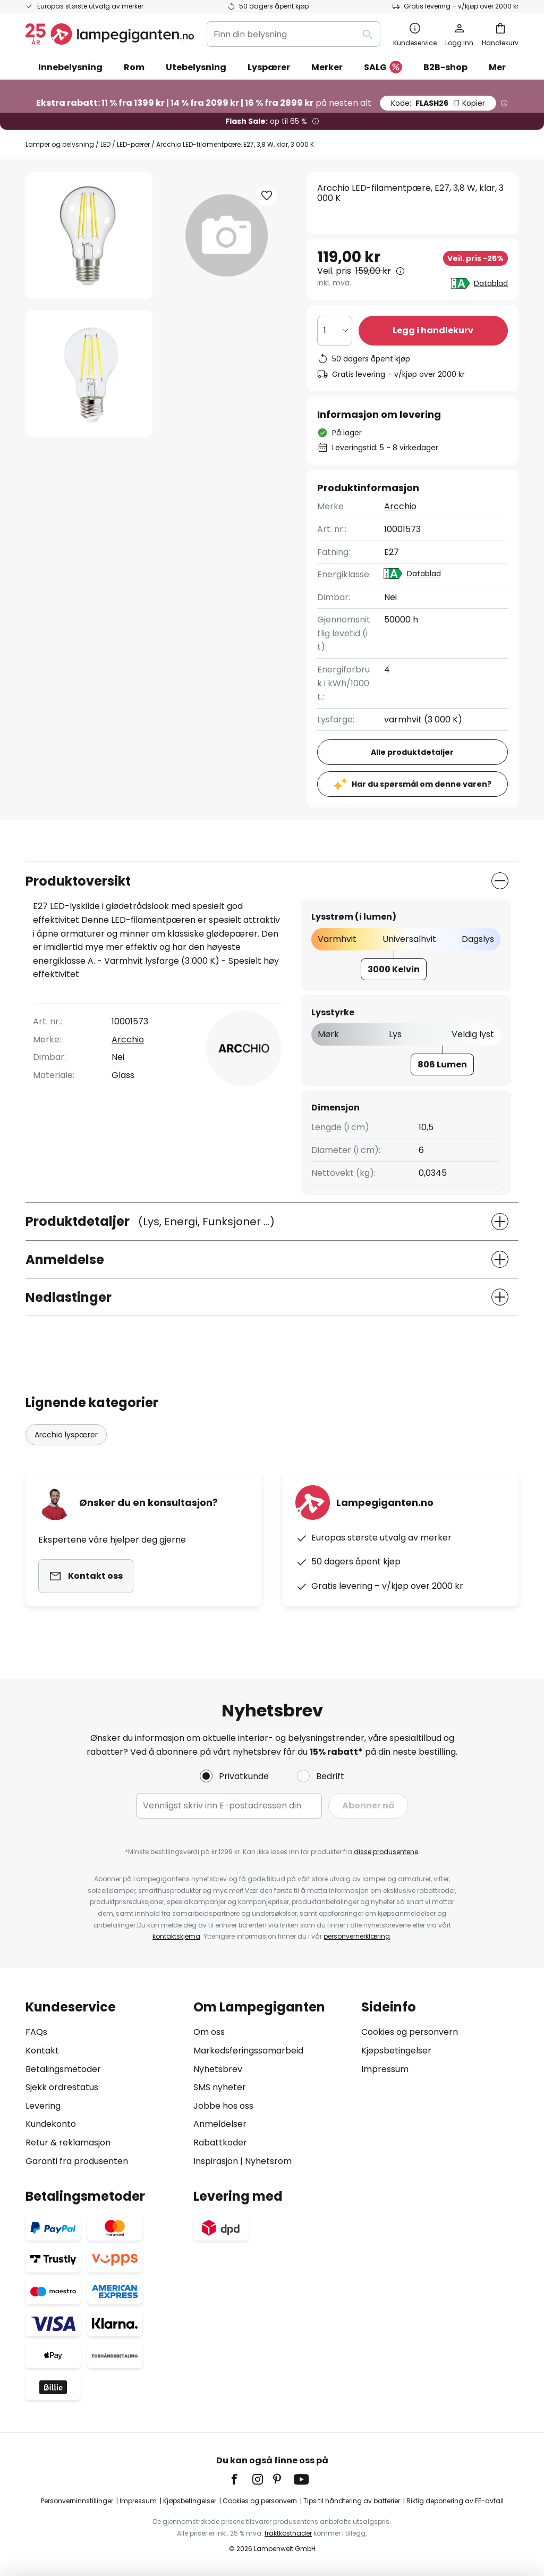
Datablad (491, 283)
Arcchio (400, 506)
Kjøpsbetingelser (396, 2050)
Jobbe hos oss (223, 2106)
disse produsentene (386, 1851)
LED (105, 144)
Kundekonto (51, 2124)
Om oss (209, 2032)
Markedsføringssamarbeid (248, 2050)
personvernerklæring (357, 1936)
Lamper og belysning (60, 144)
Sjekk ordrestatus (62, 2087)
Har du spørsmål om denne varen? (421, 784)
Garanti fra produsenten (77, 2161)
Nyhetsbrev (217, 2069)
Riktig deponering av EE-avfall (455, 2500)
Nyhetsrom (268, 2161)
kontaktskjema (176, 1936)
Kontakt (42, 2050)
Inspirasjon (215, 2161)
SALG (383, 68)
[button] (89, 373)
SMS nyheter (219, 2087)
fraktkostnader (288, 2533)
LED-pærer (133, 144)
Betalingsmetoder (63, 2069)
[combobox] (293, 34)
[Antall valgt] (334, 331)
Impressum (385, 2069)
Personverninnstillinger (77, 2500)
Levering (43, 2106)
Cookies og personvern (409, 2032)
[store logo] (110, 34)
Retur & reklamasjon (68, 2142)
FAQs (36, 2032)
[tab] (104, 2084)
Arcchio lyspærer (66, 1434)
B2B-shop (445, 67)
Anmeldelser (219, 2124)
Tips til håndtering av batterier (351, 2500)
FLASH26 (438, 103)
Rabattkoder (220, 2142)
